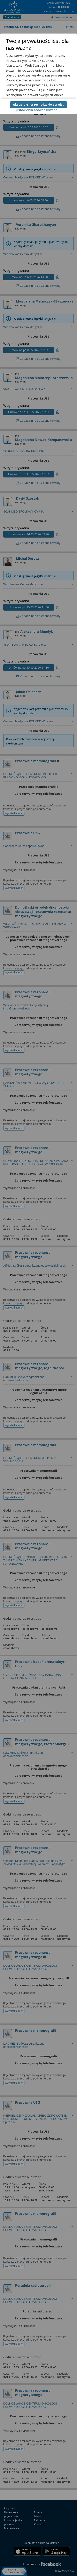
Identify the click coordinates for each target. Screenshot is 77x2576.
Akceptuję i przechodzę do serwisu (38, 104)
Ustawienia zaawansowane (36, 110)
